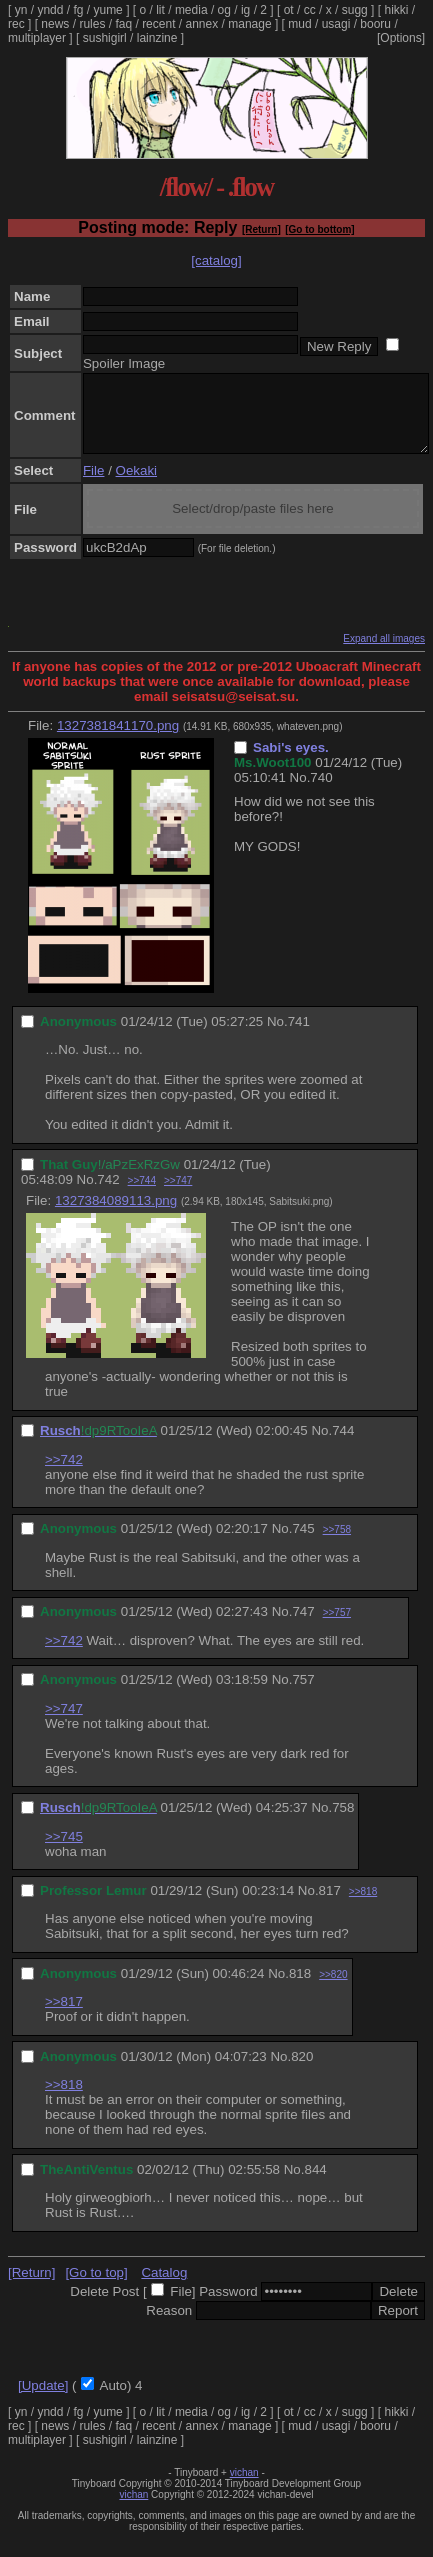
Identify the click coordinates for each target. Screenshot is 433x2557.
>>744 (142, 1195)
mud (299, 24)
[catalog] (216, 260)
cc (310, 10)
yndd (50, 10)
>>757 (337, 1627)
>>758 (337, 1544)
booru (375, 24)
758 (343, 1822)
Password (228, 2306)
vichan (244, 2487)
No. (300, 792)
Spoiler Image (124, 363)
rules (92, 24)
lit (160, 10)
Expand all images (384, 653)
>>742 (64, 1474)
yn (21, 10)
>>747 (178, 1195)
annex (202, 24)
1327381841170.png (118, 740)
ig (245, 10)
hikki (396, 10)
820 (302, 2071)
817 (330, 1905)
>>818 (363, 1906)
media (191, 10)
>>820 (333, 1989)
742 (108, 1194)
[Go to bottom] (319, 229)
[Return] (261, 229)
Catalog (164, 2287)
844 (315, 2184)
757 (303, 1694)
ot (289, 10)
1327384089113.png (116, 1215)
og (224, 10)
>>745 (64, 1851)
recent (158, 24)
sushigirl (105, 38)
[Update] (43, 2400)
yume (107, 10)
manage (249, 24)
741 (299, 1036)
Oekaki (136, 485)
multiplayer (37, 38)
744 (343, 1445)
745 (303, 1543)
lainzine (157, 38)
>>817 (64, 2016)
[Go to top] (96, 2287)
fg (78, 10)
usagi (336, 24)
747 (303, 1626)
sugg (355, 10)
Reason (169, 2325)
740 (321, 792)
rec (16, 24)
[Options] (401, 38)
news (55, 24)
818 (300, 1988)
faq (123, 24)
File (93, 485)
